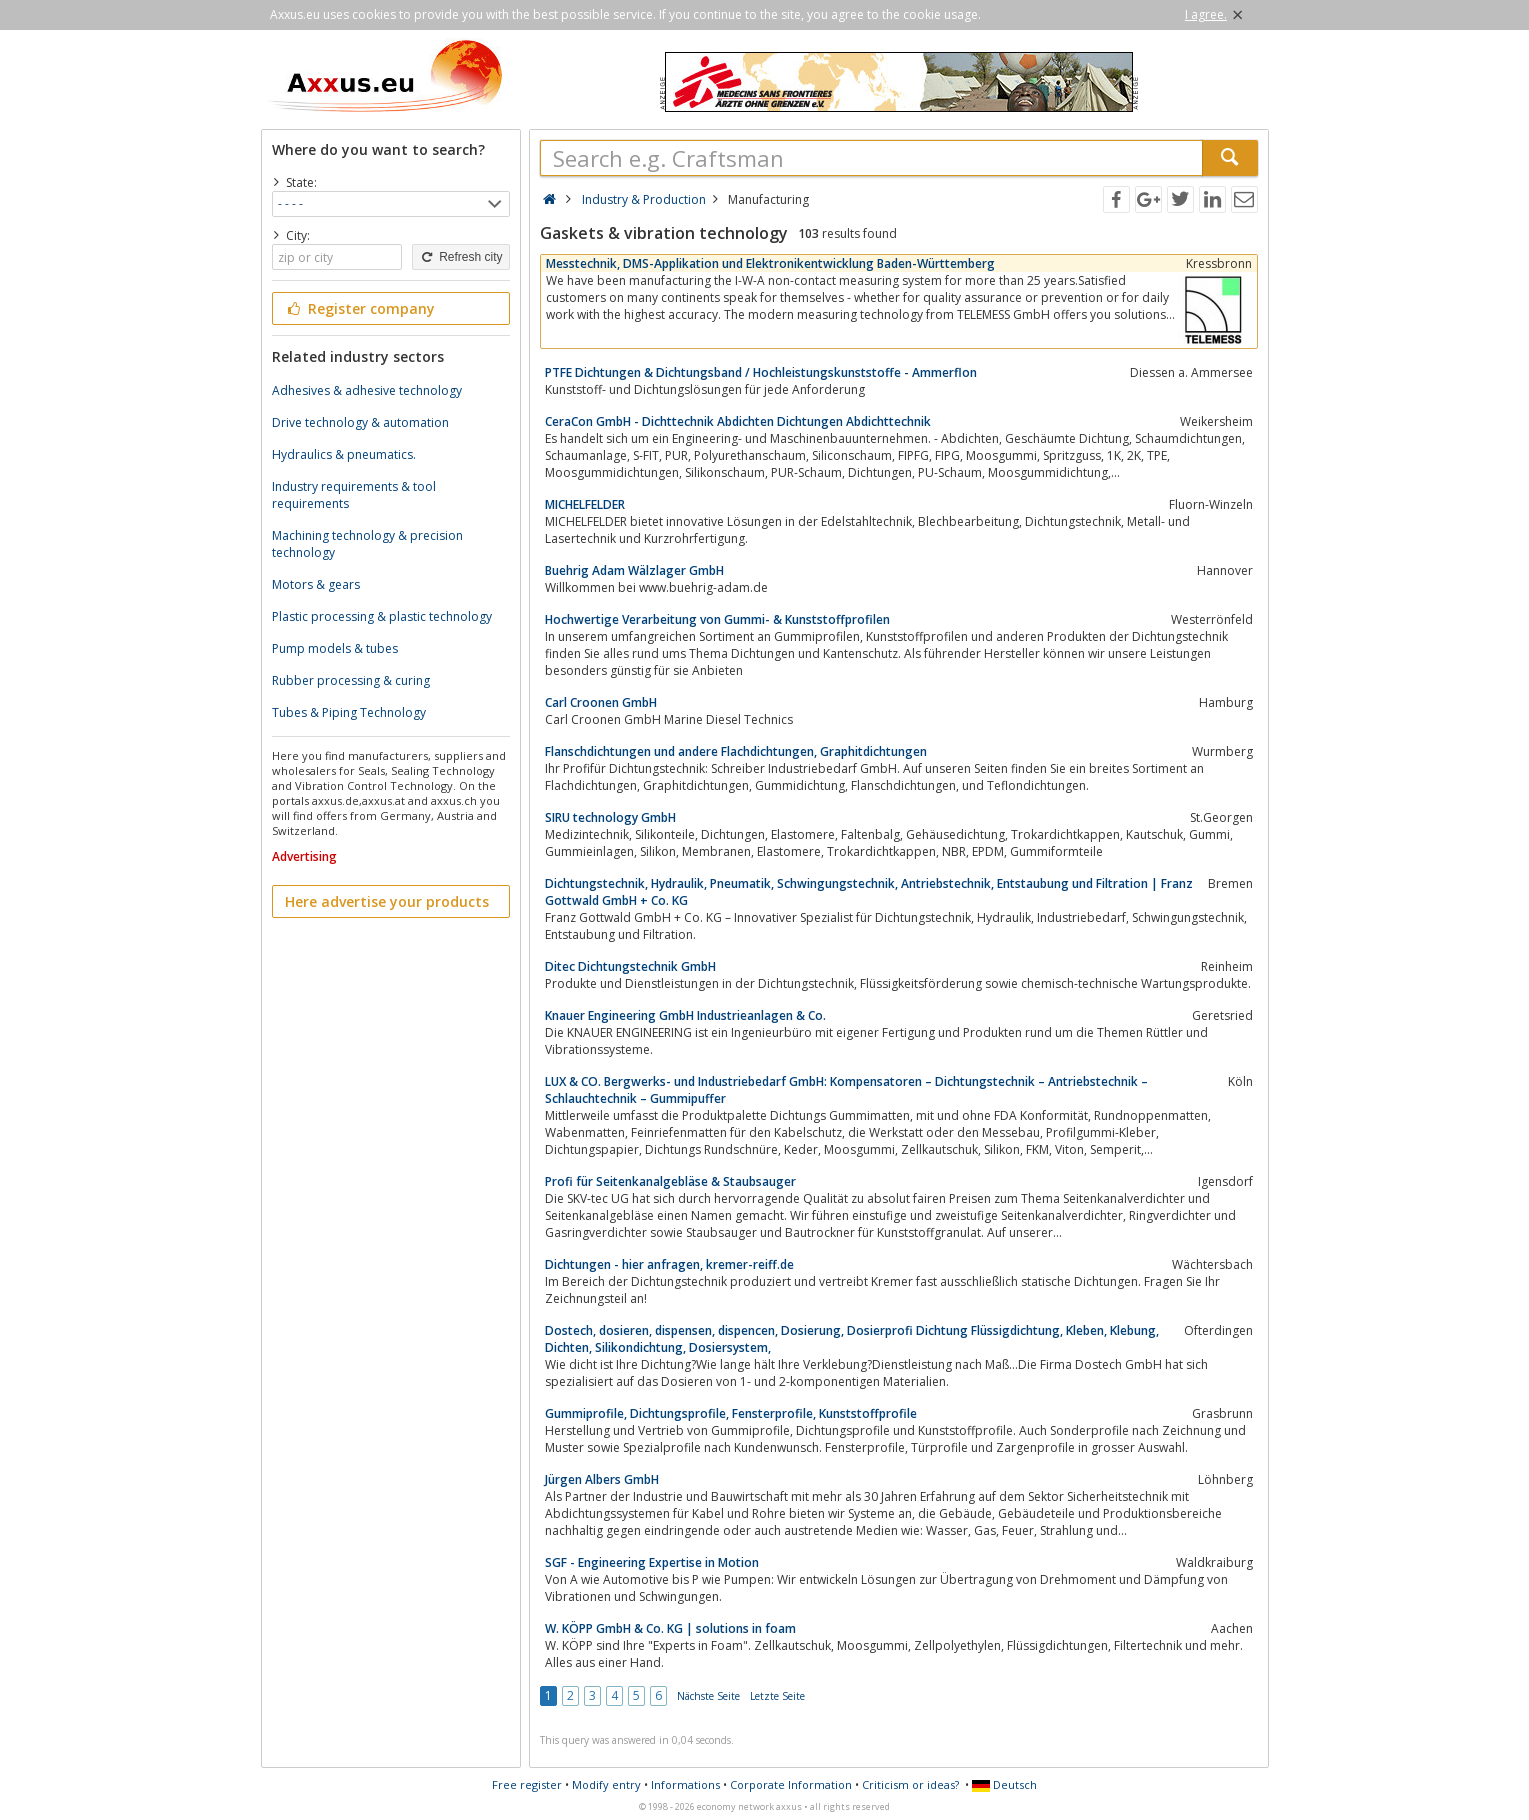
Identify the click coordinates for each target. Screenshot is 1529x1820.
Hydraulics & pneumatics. (344, 454)
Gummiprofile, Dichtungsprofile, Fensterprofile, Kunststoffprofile (731, 1413)
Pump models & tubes (335, 648)
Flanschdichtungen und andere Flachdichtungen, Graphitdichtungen (736, 751)
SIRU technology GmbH (610, 817)
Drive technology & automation (360, 422)
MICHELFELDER (585, 504)
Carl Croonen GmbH (601, 702)
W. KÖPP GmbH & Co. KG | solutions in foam (670, 1628)
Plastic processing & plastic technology (382, 616)
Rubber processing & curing (351, 680)
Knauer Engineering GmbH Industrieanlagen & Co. (685, 1015)
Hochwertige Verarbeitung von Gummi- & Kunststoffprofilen (717, 619)
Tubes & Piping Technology (349, 712)
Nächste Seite (708, 1696)
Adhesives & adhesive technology (367, 390)
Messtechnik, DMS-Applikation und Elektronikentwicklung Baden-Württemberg (770, 263)
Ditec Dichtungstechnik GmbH (630, 966)
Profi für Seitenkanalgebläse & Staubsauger (670, 1181)
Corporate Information (791, 1784)
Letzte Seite (777, 1696)
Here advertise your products (387, 901)
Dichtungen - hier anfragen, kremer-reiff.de (669, 1264)
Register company (360, 308)
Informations (685, 1784)
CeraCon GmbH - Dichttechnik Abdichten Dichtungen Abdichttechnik (738, 421)
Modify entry (606, 1784)
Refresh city (460, 257)
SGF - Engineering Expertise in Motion (652, 1562)
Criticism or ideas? (910, 1784)
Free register (527, 1784)
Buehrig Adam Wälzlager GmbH (634, 570)
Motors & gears (316, 584)
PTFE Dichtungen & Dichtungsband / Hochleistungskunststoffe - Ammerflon (761, 372)
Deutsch (1004, 1784)
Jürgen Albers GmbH (602, 1479)
